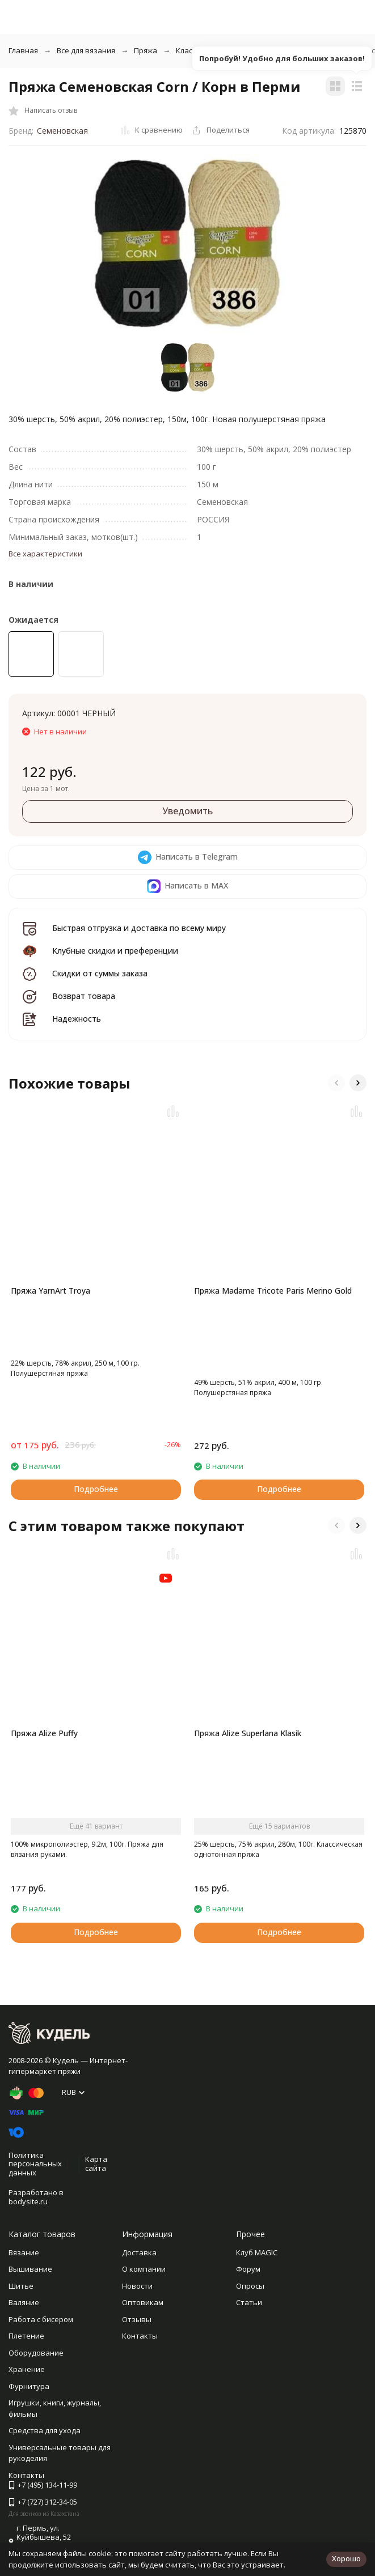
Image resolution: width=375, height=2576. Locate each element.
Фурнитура (29, 2386)
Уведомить (187, 811)
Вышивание (30, 2269)
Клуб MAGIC (256, 2252)
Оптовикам (142, 2302)
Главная (23, 50)
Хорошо (346, 2558)
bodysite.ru (28, 2201)
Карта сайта (96, 2163)
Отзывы (136, 2319)
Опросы (250, 2286)
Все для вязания (86, 50)
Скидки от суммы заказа (100, 973)
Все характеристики (45, 554)
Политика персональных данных (35, 2164)
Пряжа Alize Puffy (44, 1733)
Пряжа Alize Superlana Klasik (247, 1733)
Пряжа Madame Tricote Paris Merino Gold (273, 1290)
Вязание (24, 2252)
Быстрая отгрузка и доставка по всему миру (139, 928)
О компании (144, 2269)
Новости (137, 2286)
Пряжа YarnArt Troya (50, 1290)
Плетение (26, 2336)
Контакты (140, 2336)
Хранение (27, 2369)
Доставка (139, 2252)
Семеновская (62, 130)
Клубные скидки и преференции (115, 950)
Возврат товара (83, 996)
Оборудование (36, 2353)
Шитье (21, 2286)
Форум (248, 2269)
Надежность (76, 1018)
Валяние (24, 2302)
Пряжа (145, 50)
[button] (336, 1082)
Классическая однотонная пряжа (236, 50)
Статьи (249, 2302)
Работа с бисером (41, 2319)
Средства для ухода (45, 2430)
